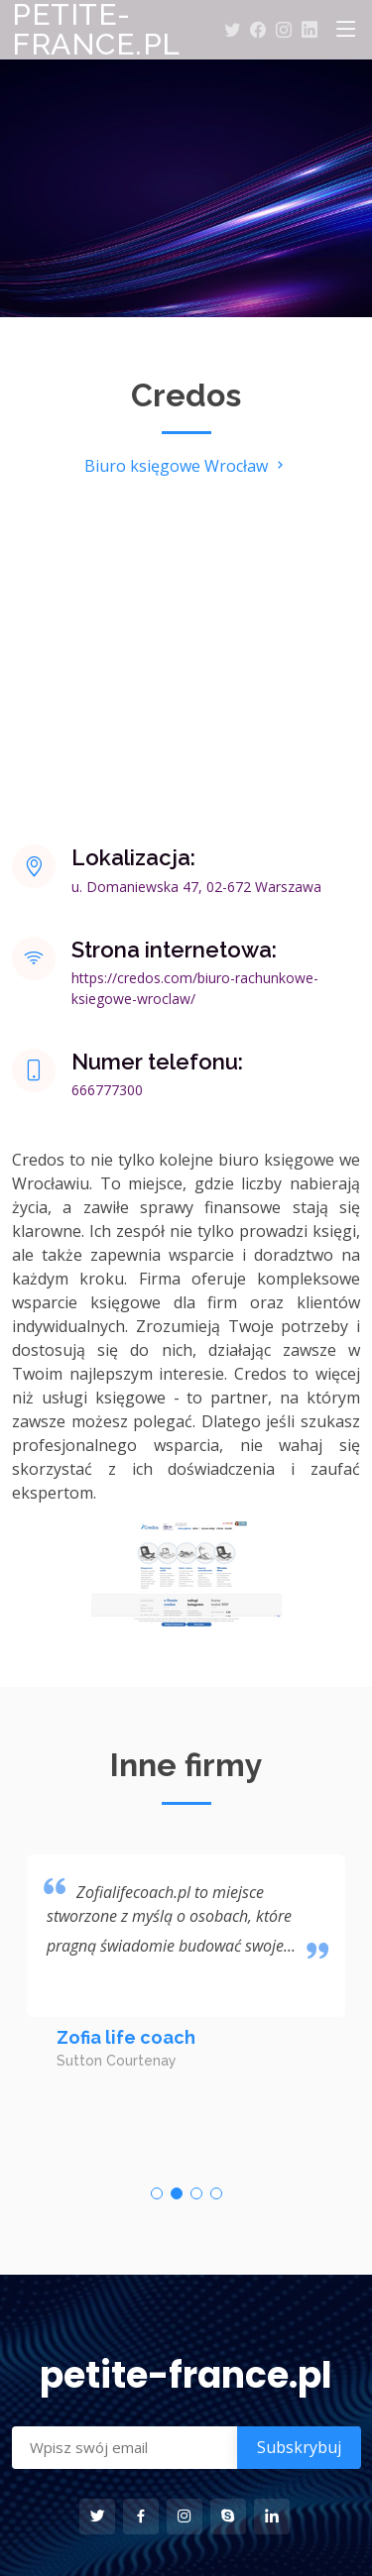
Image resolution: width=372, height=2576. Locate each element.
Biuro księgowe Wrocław (186, 466)
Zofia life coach (126, 2037)
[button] (157, 2193)
